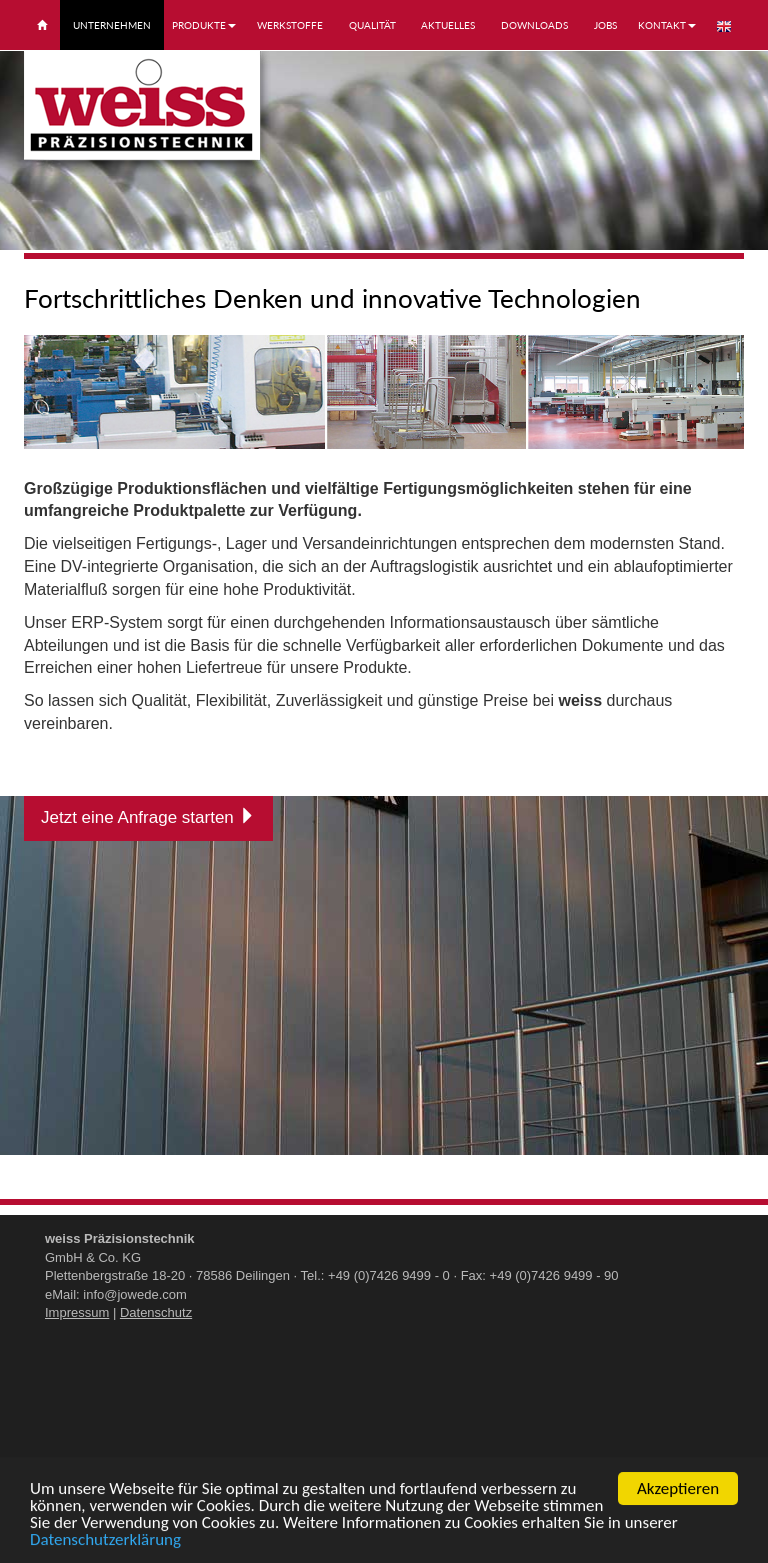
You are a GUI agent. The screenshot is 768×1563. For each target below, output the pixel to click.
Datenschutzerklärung (105, 1541)
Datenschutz (156, 1312)
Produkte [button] (204, 25)
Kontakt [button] (667, 25)
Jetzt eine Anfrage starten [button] (148, 817)
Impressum (77, 1312)
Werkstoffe (290, 25)
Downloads (534, 25)
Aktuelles (448, 25)
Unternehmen (112, 25)
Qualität (372, 25)
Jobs (605, 25)
